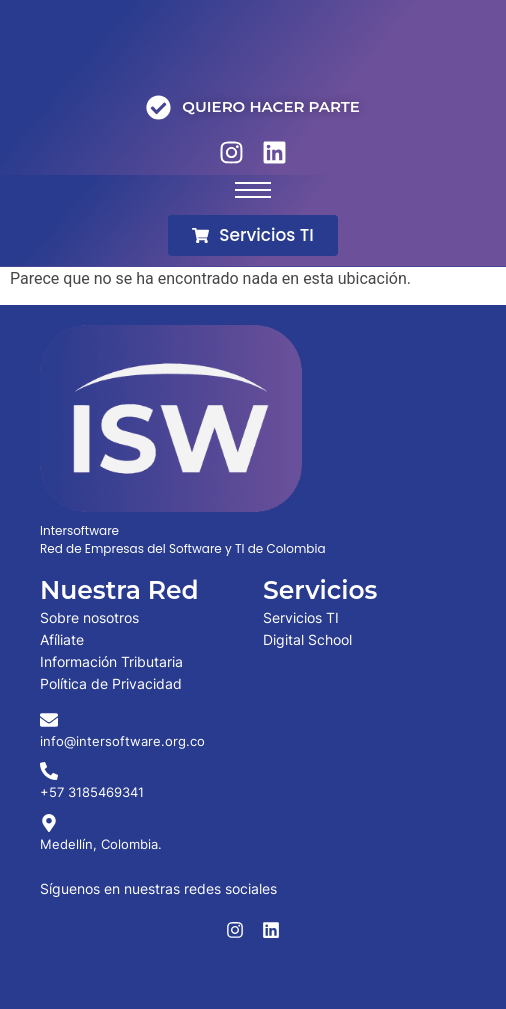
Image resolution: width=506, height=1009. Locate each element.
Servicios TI (301, 617)
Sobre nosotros (89, 617)
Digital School (307, 639)
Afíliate (62, 639)
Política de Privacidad (111, 683)
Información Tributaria (111, 661)
